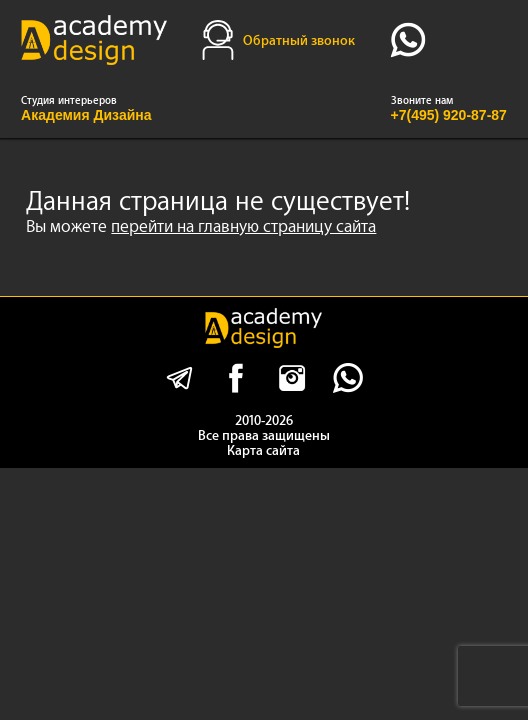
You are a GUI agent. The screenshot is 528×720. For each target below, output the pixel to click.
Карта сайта (263, 450)
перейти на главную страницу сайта (243, 226)
